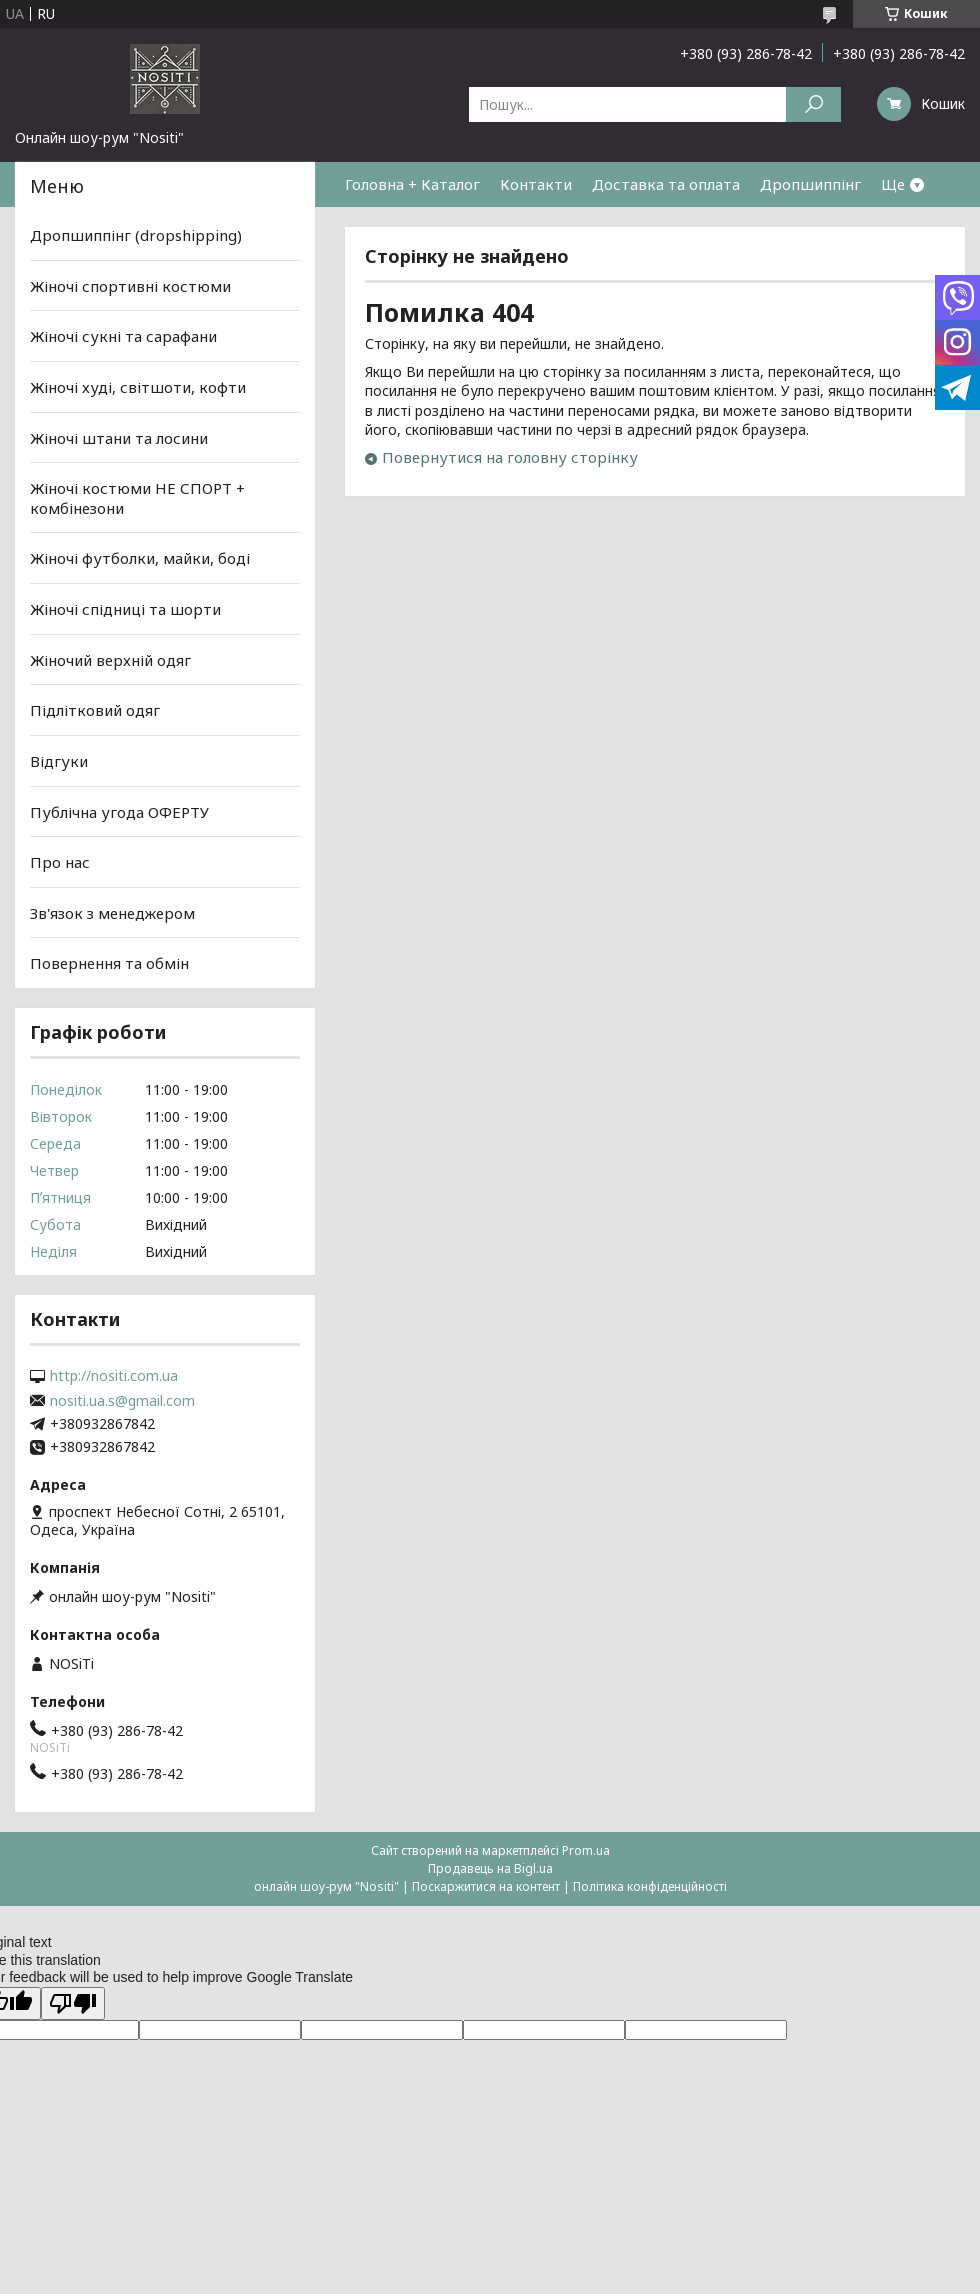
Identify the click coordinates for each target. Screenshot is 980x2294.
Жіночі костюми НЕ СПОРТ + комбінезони (137, 498)
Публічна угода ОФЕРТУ (119, 811)
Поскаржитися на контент (486, 1886)
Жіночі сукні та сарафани (123, 336)
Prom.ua (586, 1850)
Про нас (60, 862)
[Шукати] (813, 104)
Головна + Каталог (412, 184)
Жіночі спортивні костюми (130, 286)
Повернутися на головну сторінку (510, 457)
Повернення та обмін (109, 963)
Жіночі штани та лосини (119, 437)
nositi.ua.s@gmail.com (122, 1401)
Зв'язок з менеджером (112, 913)
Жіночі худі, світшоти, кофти (138, 387)
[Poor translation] (73, 2003)
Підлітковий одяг (95, 710)
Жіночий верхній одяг (110, 660)
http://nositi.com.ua (114, 1376)
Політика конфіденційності (650, 1886)
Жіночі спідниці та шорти (125, 609)
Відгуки (59, 761)
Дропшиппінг (810, 184)
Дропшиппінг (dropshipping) (136, 235)
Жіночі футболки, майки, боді (140, 558)
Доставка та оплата (666, 184)
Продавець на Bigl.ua (490, 1868)
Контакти (536, 184)
